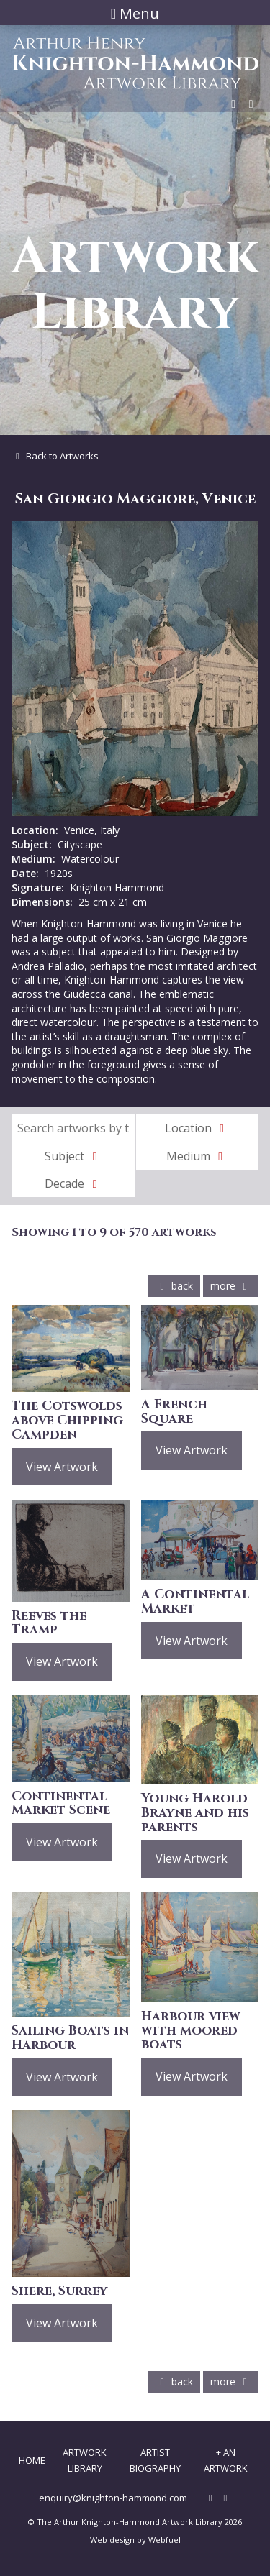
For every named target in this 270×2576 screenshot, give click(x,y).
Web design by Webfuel (135, 2539)
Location (197, 1128)
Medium (197, 1156)
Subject (73, 1156)
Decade (73, 1183)
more (230, 1286)
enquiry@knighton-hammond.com (113, 2497)
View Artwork (62, 1467)
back (174, 1286)
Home (32, 2460)
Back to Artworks (55, 455)
